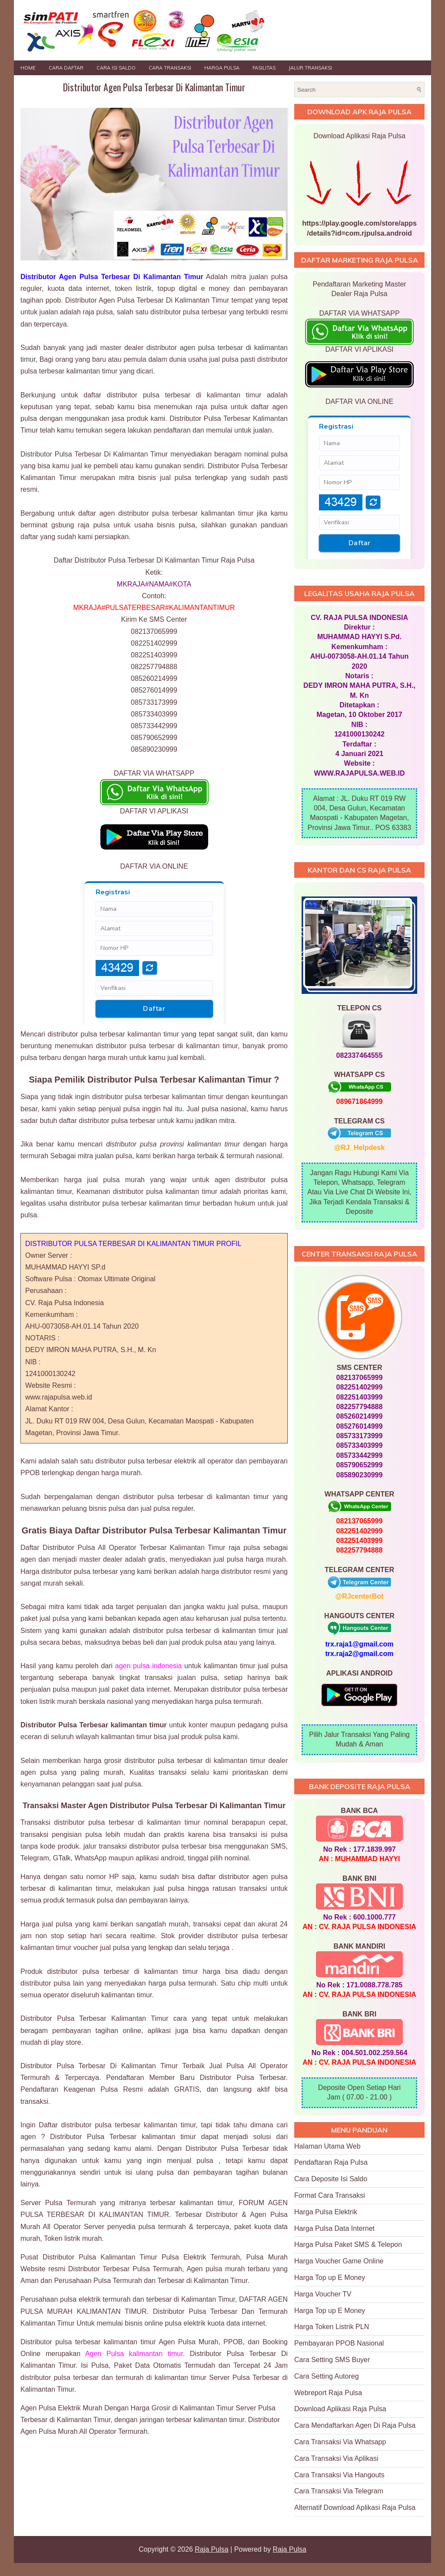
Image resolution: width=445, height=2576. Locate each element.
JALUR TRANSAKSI (310, 68)
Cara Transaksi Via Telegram (338, 2491)
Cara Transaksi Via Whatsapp (340, 2442)
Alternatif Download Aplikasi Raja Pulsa (354, 2507)
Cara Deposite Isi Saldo (330, 2179)
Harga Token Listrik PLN (331, 2326)
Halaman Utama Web (327, 2146)
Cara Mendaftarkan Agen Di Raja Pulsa (354, 2425)
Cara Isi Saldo (116, 68)
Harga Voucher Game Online (338, 2261)
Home (28, 68)
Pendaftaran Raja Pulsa (331, 2162)
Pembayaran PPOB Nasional (339, 2343)
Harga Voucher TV (322, 2294)
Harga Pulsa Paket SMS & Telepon (348, 2244)
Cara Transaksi (170, 68)
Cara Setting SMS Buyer (332, 2359)
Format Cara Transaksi (329, 2195)
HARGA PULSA (221, 68)
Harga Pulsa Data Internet (334, 2228)
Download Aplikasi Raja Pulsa (340, 2409)
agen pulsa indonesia (148, 1666)
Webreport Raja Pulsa (328, 2392)
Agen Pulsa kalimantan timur (134, 2353)
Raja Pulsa (211, 2549)
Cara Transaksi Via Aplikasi (336, 2458)
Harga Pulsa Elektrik (325, 2212)
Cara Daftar (66, 68)
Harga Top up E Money (329, 2277)
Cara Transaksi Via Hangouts (339, 2475)
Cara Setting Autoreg (326, 2376)
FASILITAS (264, 68)
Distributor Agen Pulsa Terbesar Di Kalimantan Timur (154, 87)
